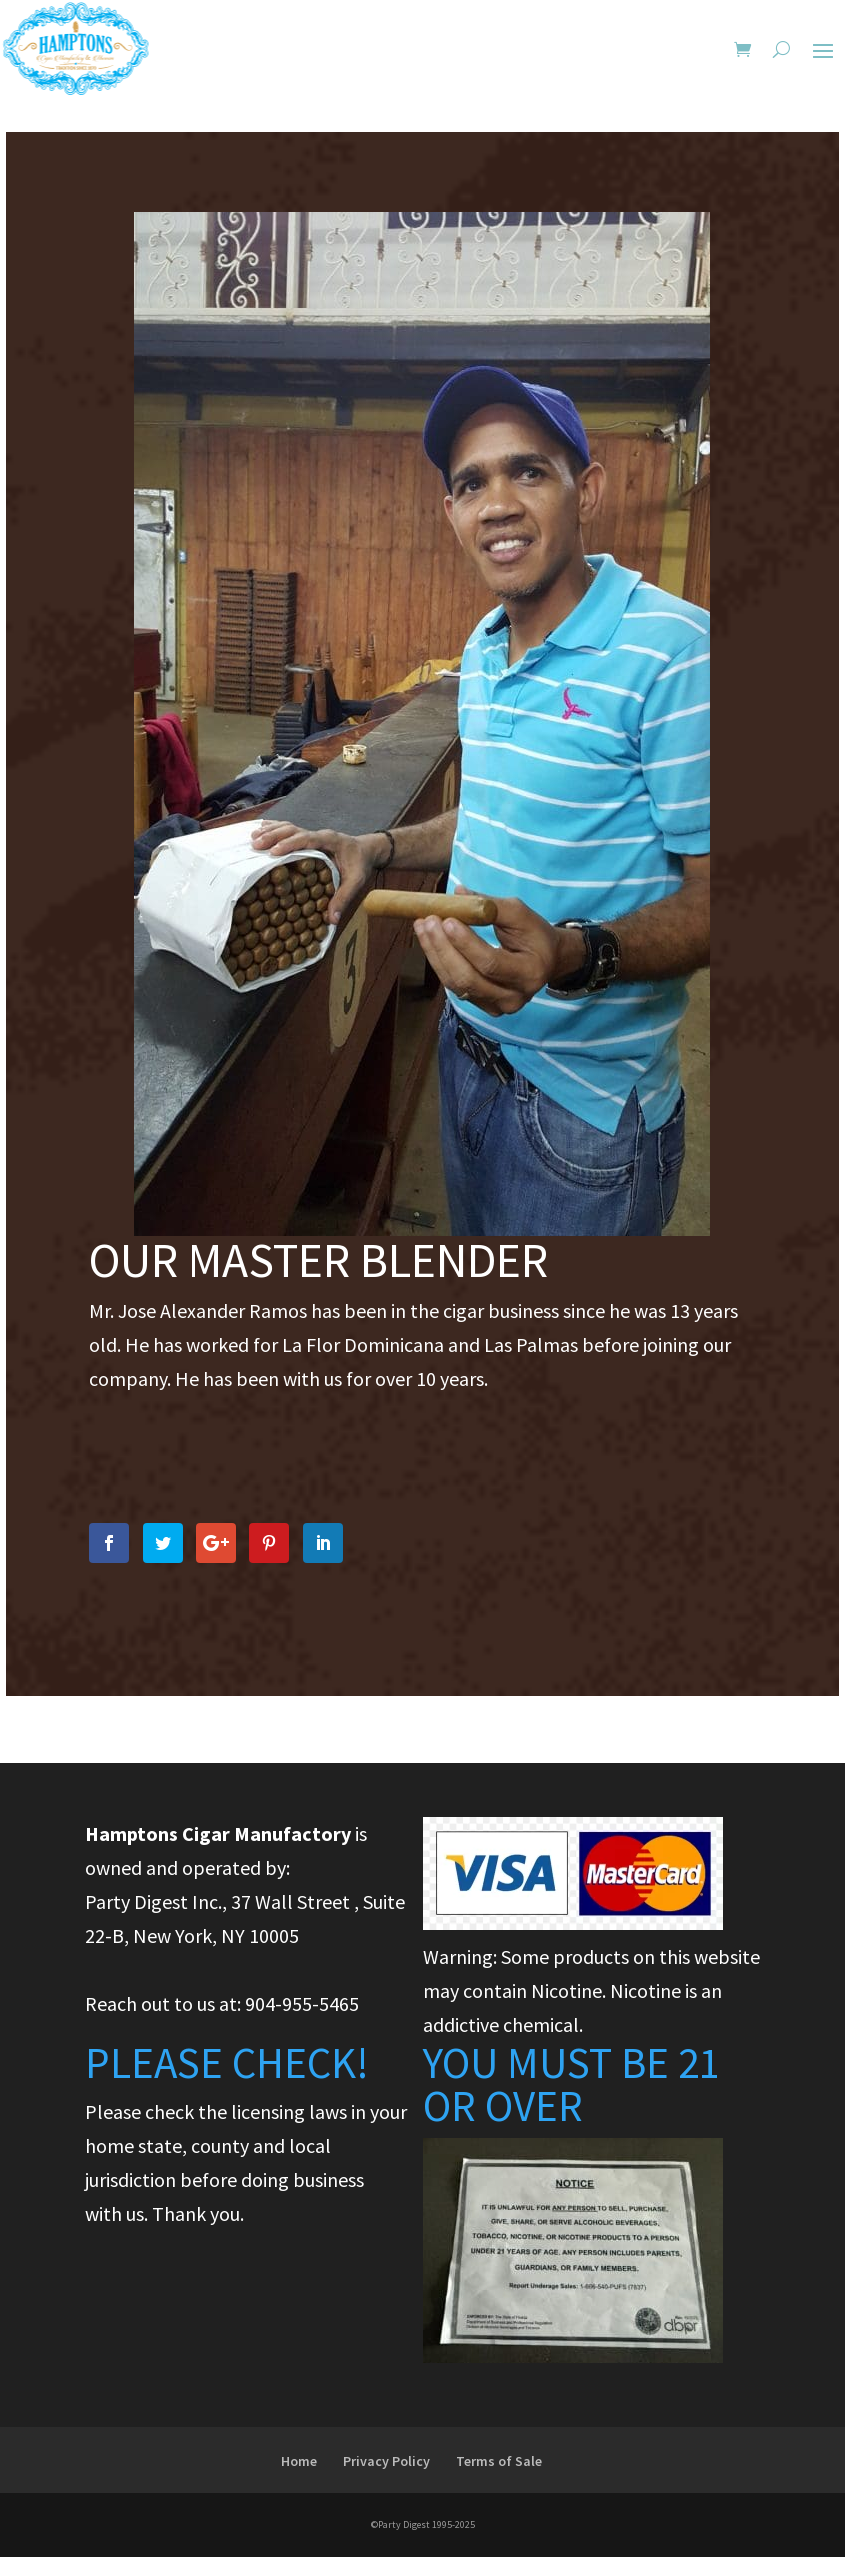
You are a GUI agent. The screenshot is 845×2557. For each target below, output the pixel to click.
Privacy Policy (386, 2461)
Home (299, 2461)
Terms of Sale (499, 2461)
